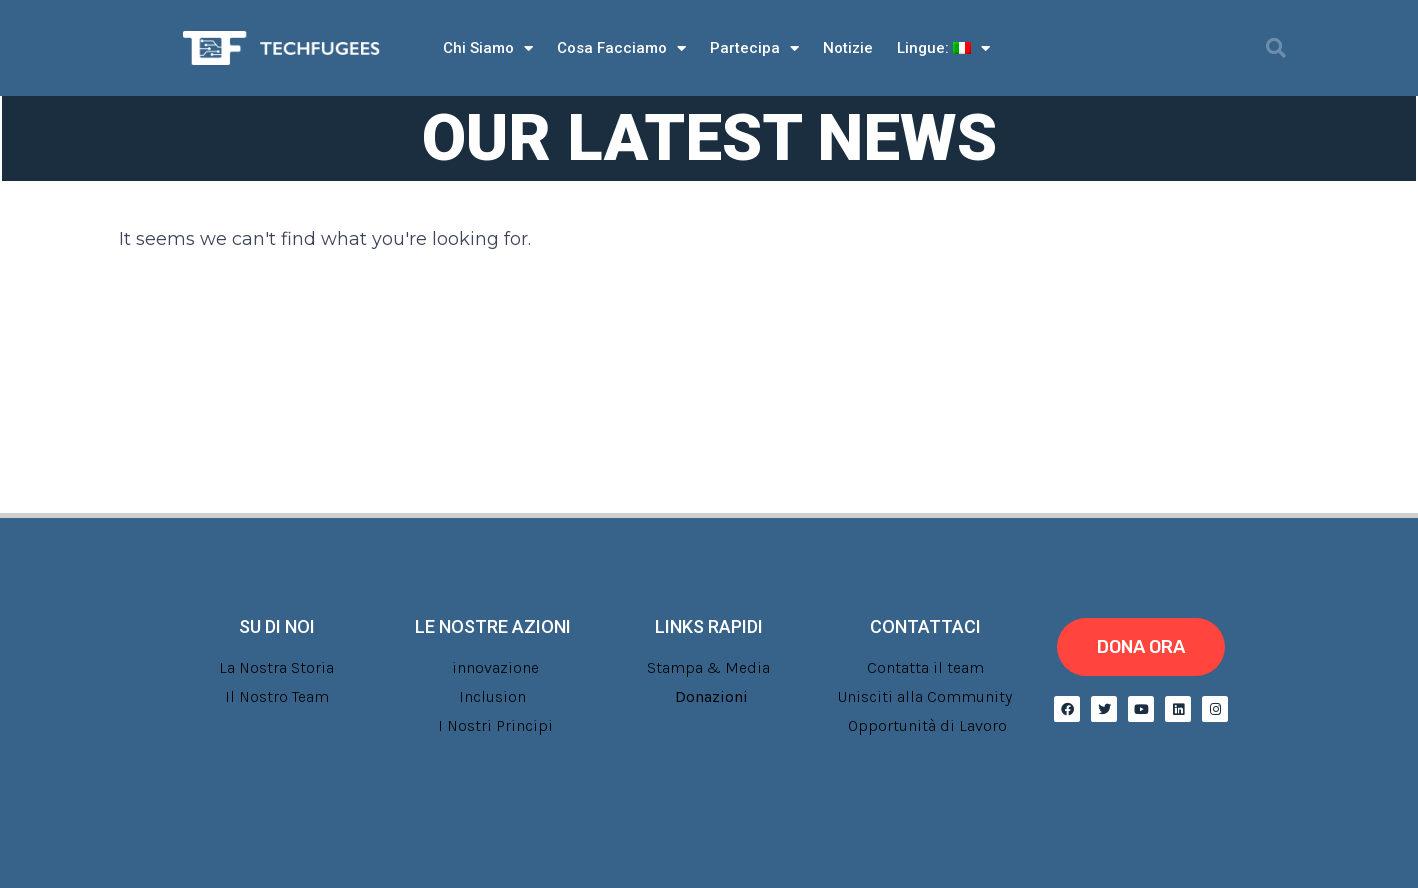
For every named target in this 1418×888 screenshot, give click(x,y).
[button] (1276, 48)
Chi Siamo (488, 48)
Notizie (848, 48)
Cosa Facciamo (621, 48)
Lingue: (943, 48)
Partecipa (754, 48)
